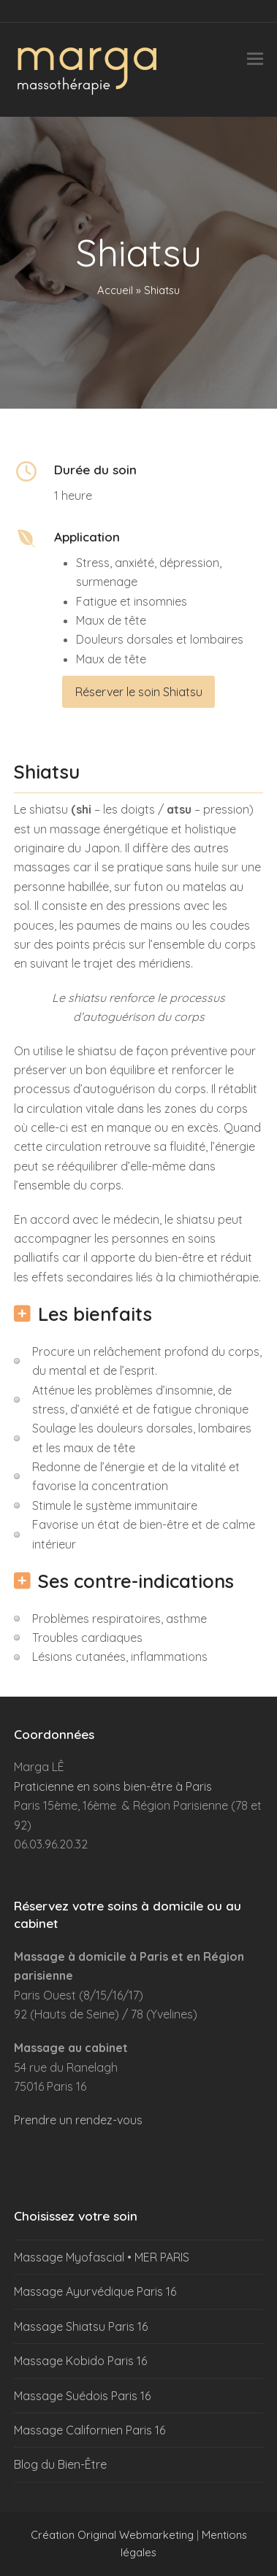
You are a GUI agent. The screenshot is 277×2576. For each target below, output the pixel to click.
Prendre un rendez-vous (78, 2120)
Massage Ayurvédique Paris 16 (95, 2291)
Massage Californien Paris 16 (89, 2430)
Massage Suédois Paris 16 (82, 2395)
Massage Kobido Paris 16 (80, 2360)
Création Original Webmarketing (112, 2535)
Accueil (115, 290)
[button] (255, 59)
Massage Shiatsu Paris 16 (81, 2326)
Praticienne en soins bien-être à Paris (113, 1786)
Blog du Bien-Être (60, 2464)
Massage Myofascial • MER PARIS (101, 2257)
